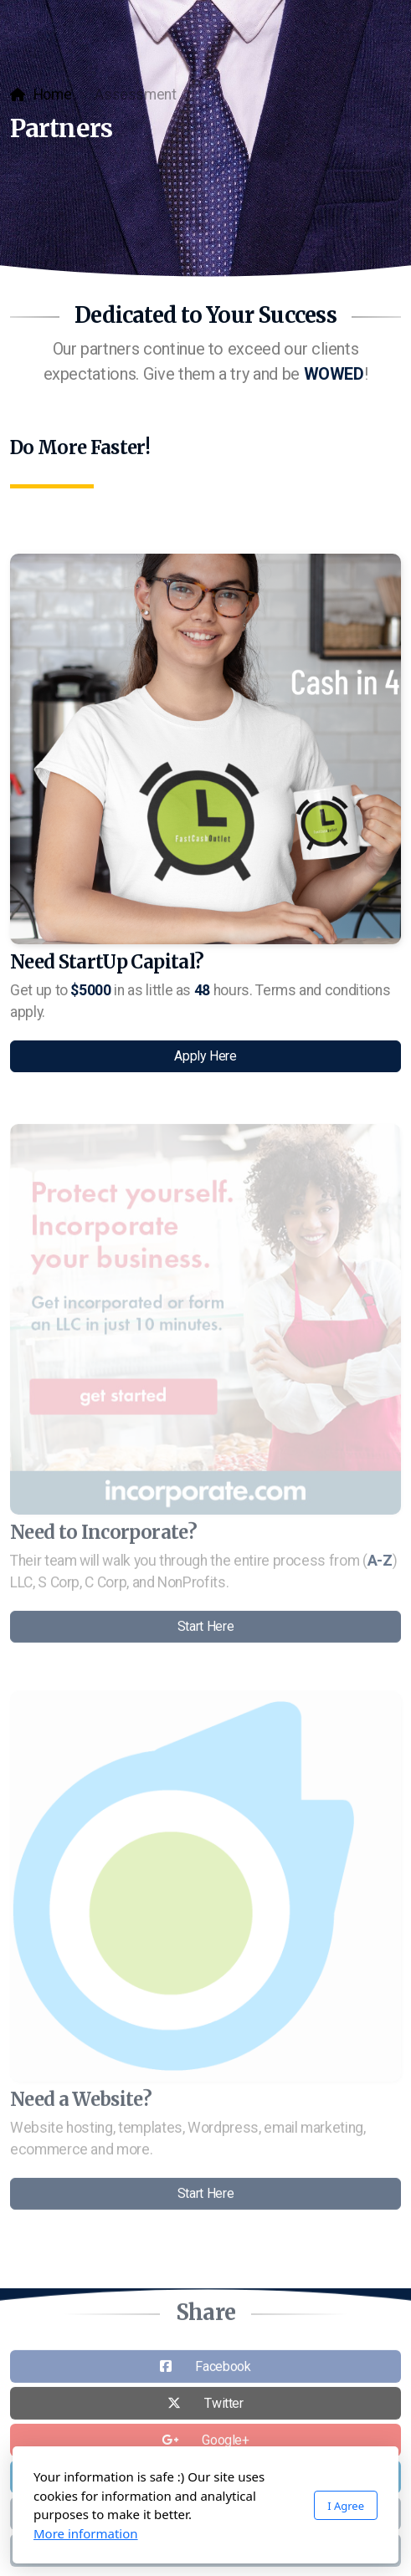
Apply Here (205, 1056)
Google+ (225, 2443)
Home (52, 94)
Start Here (205, 1629)
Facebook (222, 2369)
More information (85, 2533)
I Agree (345, 2505)
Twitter (224, 2406)
